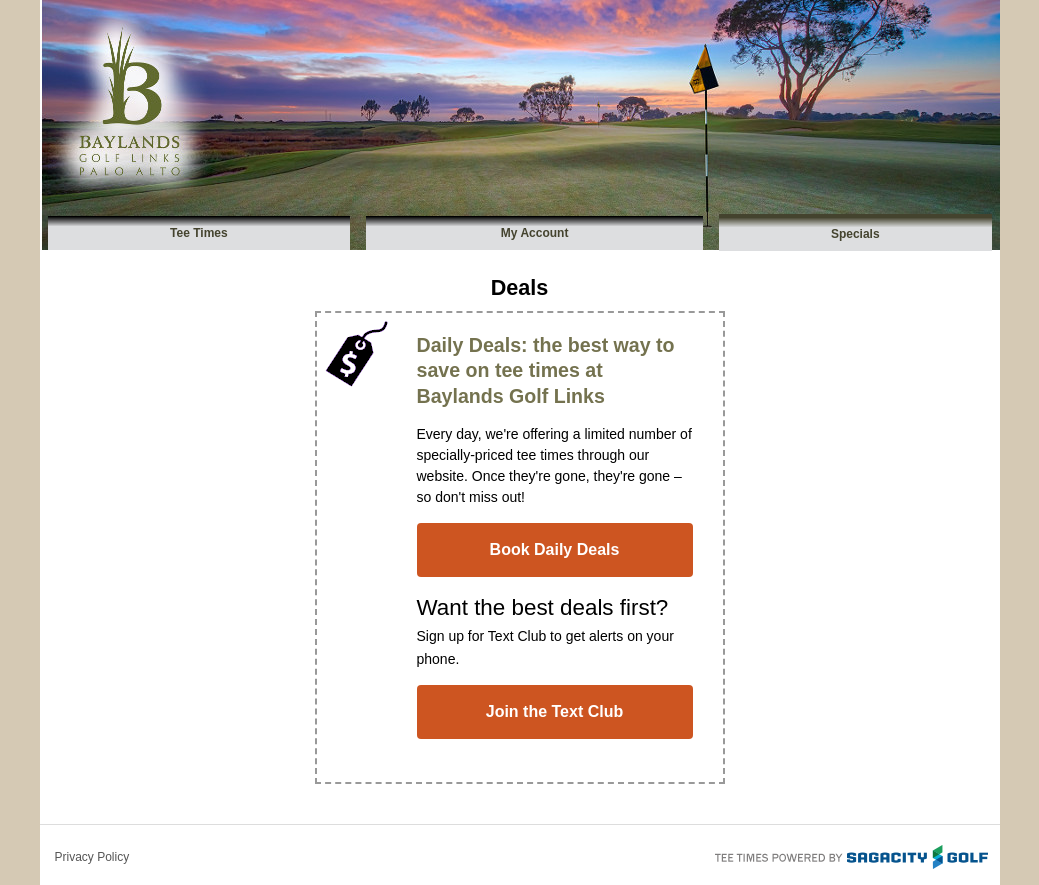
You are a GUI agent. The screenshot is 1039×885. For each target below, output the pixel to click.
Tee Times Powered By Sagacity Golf (850, 855)
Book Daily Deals (555, 549)
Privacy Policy (92, 857)
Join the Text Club (554, 711)
